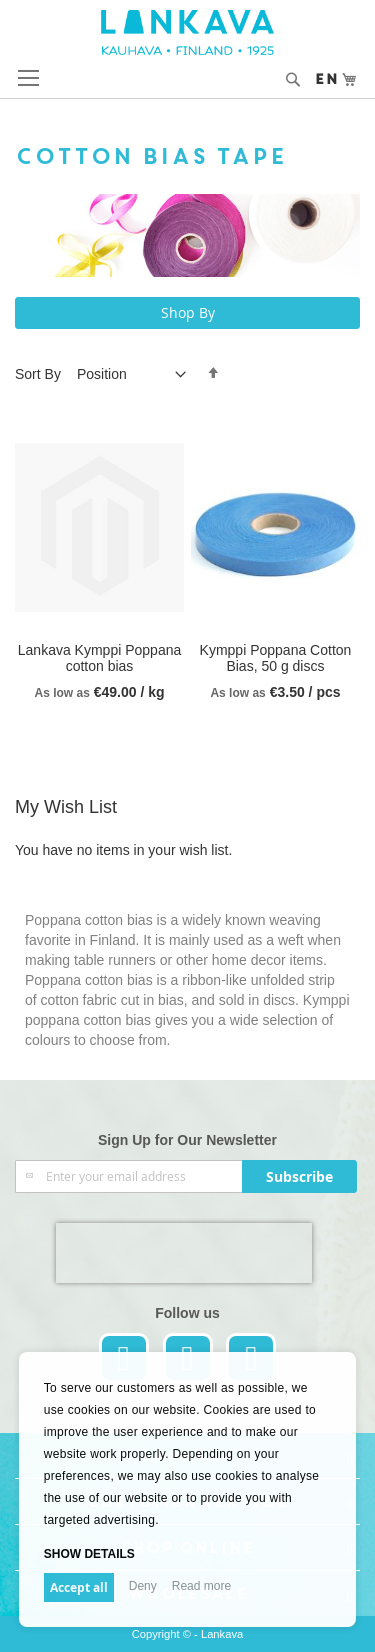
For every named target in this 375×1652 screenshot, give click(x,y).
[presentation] (184, 1253)
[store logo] (187, 32)
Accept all (79, 1587)
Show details (89, 1554)
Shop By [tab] (188, 312)
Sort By (38, 374)
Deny (143, 1586)
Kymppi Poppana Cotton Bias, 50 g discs (276, 658)
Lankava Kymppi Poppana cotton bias (99, 658)
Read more (201, 1586)
